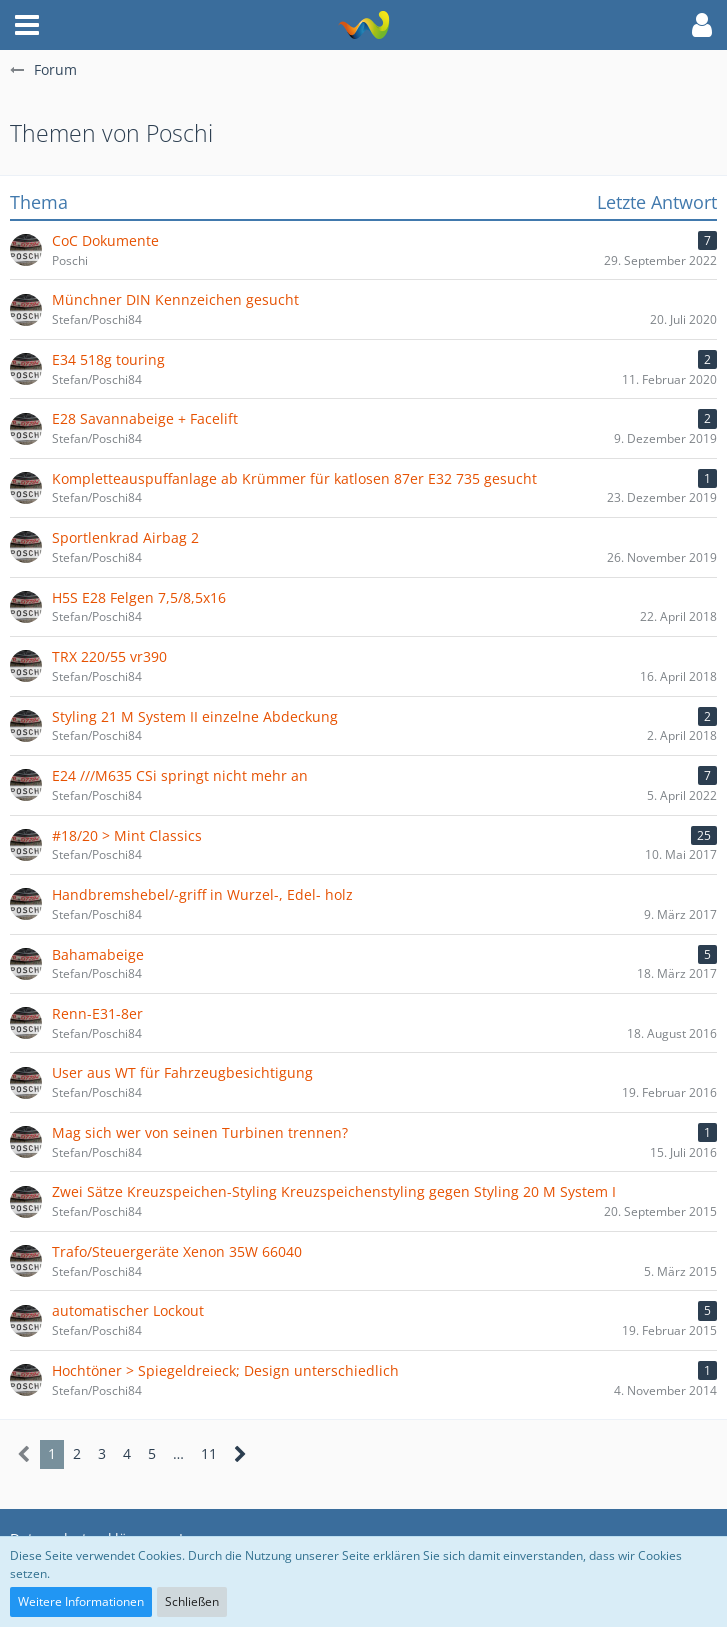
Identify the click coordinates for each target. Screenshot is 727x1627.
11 (209, 1453)
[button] (27, 25)
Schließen (192, 1601)
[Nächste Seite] (240, 1454)
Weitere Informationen (81, 1601)
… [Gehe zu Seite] (178, 1453)
